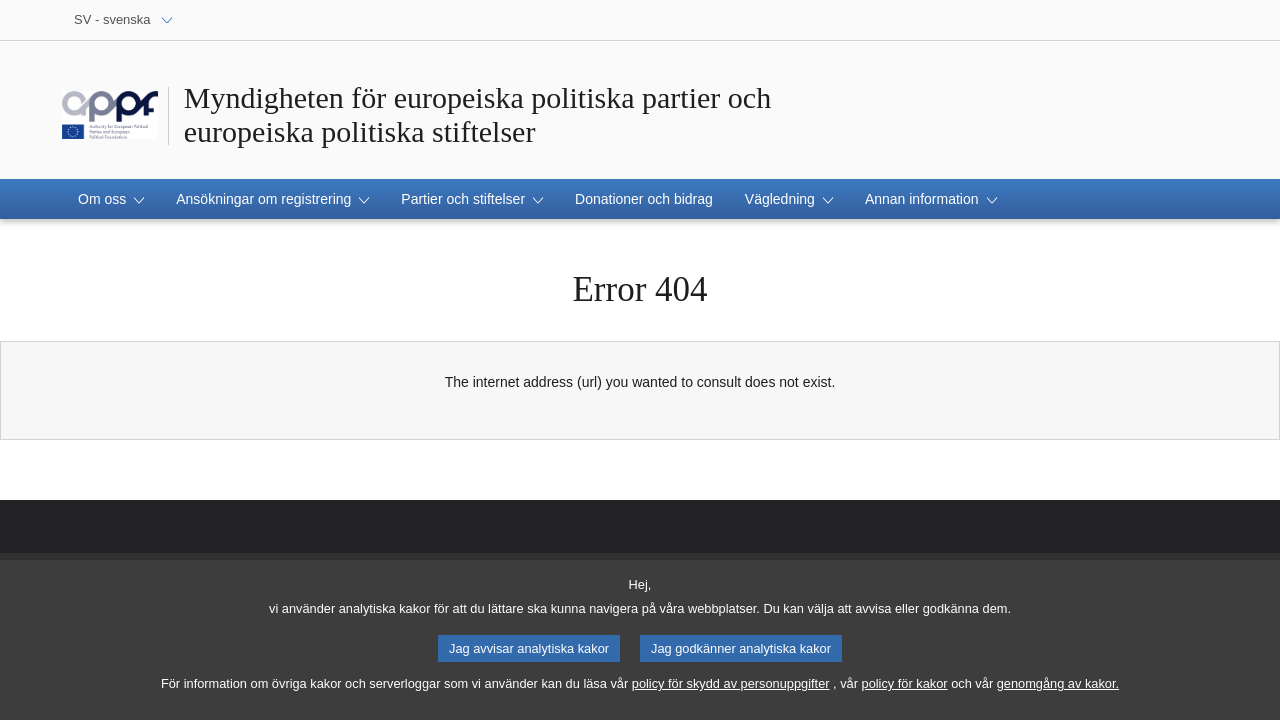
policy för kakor (905, 684)
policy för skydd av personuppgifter (731, 684)
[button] (111, 199)
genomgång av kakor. (1058, 684)
